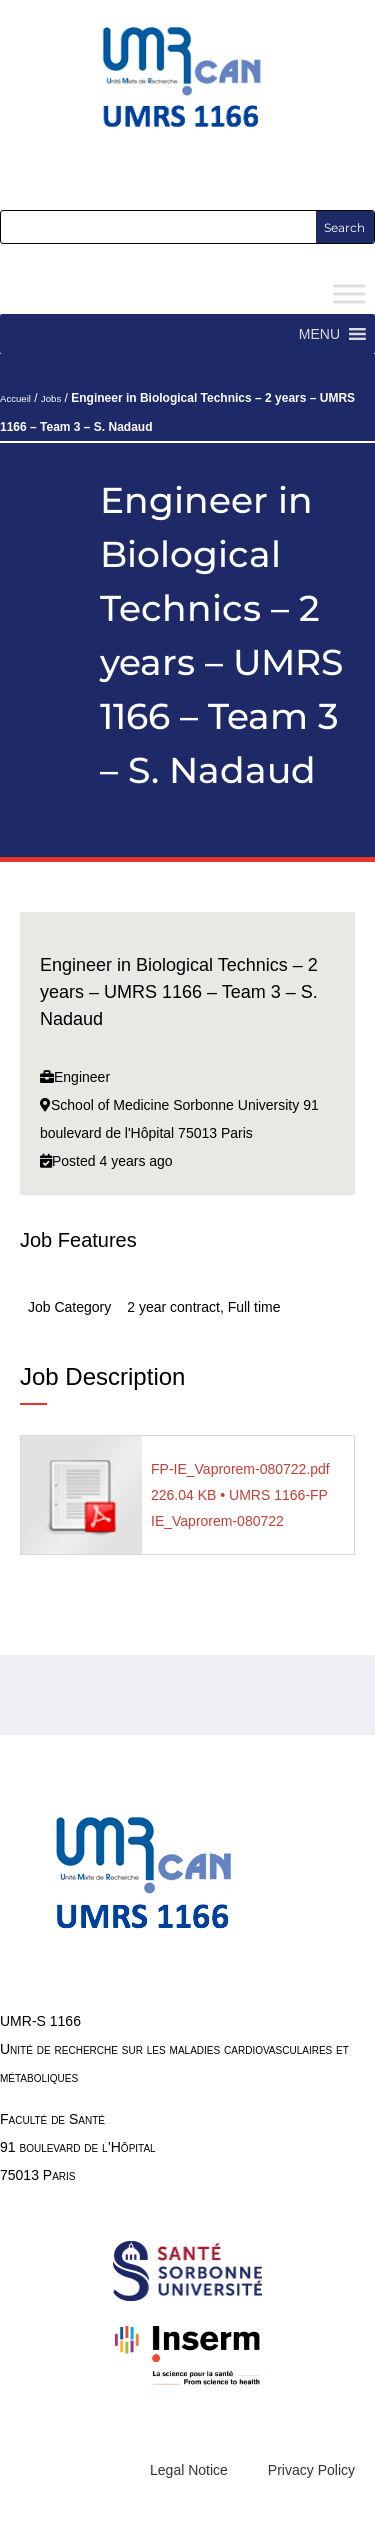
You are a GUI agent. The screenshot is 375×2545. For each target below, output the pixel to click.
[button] (319, 334)
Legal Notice (189, 2470)
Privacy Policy (311, 2470)
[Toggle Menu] (349, 294)
